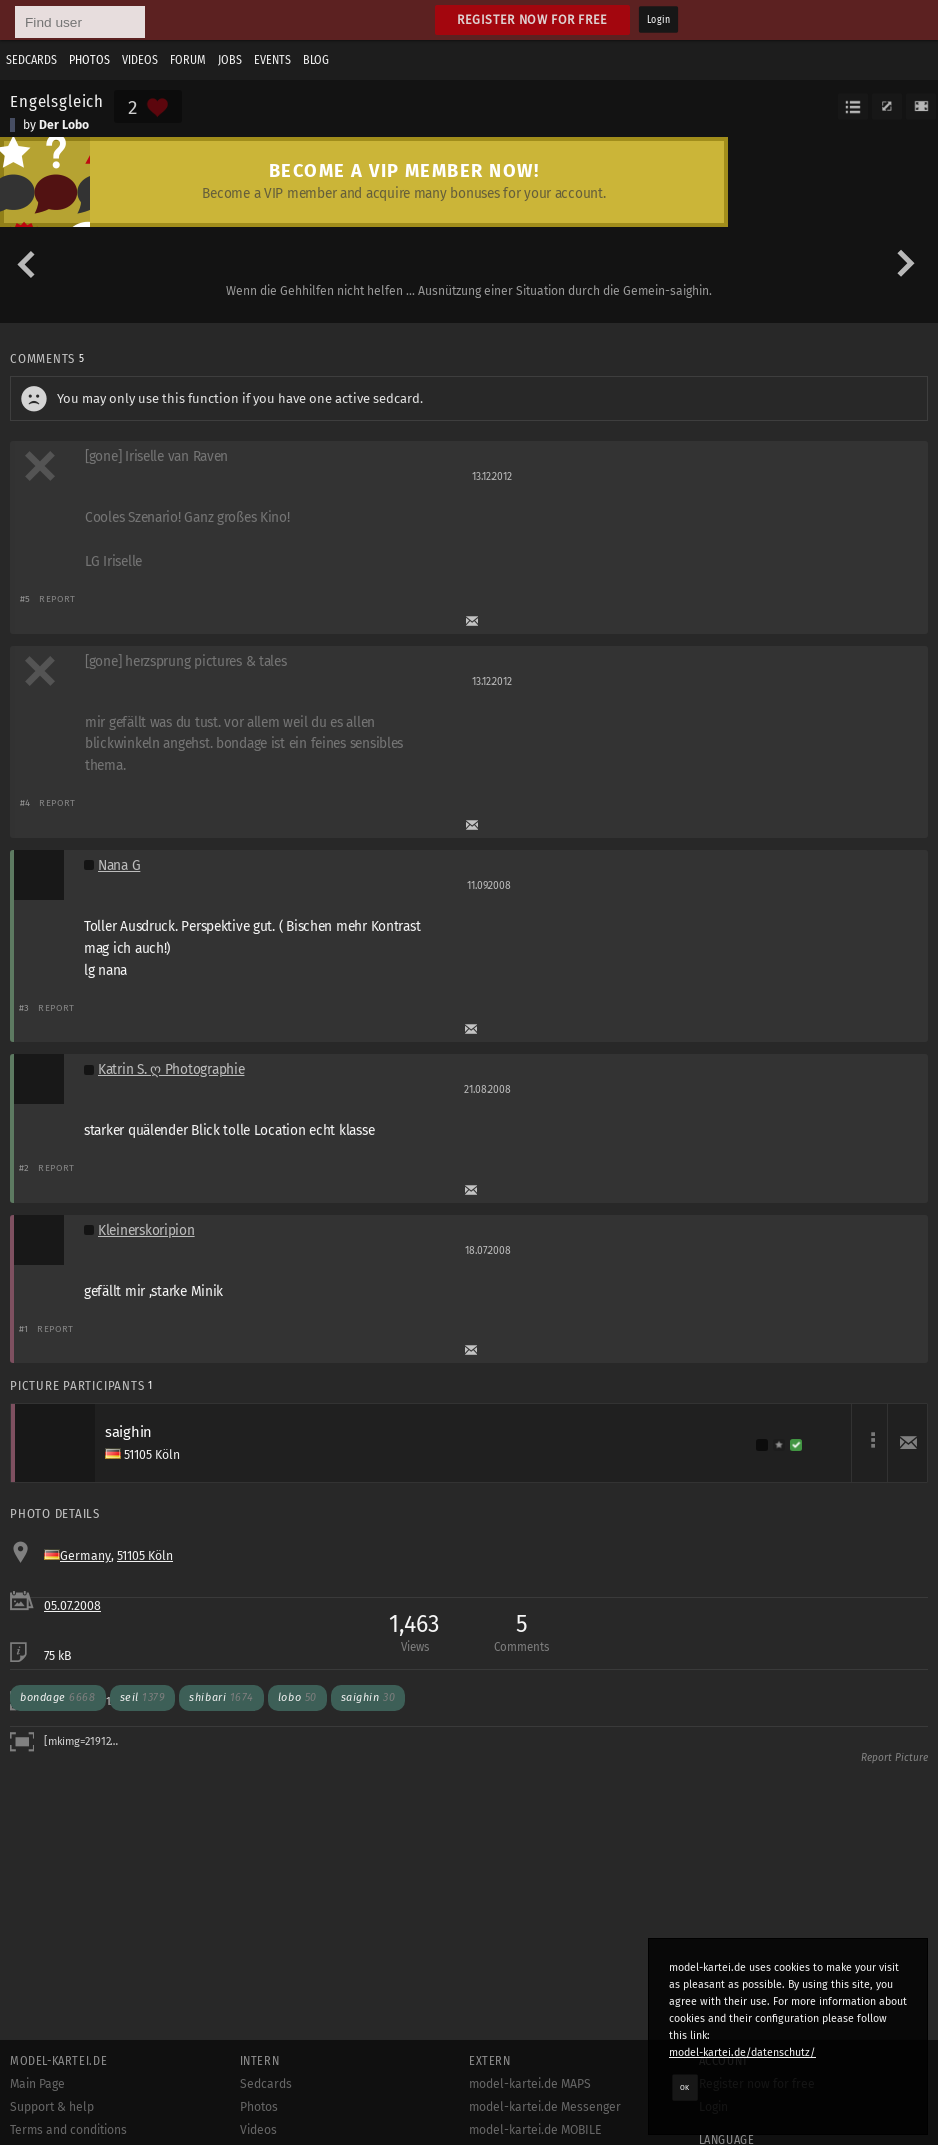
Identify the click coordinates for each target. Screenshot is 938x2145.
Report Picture (894, 1758)
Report (57, 598)
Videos (140, 60)
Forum (188, 60)
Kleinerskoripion (146, 1230)
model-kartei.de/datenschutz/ (742, 2052)
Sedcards (31, 60)
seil (143, 1697)
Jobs (230, 60)
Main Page (37, 2084)
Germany (85, 1556)
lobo (297, 1697)
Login (658, 20)
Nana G (119, 865)
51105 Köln (145, 1556)
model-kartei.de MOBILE (535, 2130)
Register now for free (532, 19)
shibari (221, 1697)
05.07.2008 (72, 1606)
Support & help (52, 2107)
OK (685, 2087)
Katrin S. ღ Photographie (171, 1069)
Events (272, 60)
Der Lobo (64, 125)
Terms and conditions (68, 2130)
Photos (89, 60)
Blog (316, 60)
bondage (58, 1697)
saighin (368, 1697)
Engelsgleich (57, 101)
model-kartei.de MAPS (530, 2084)
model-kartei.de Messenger (545, 2107)
